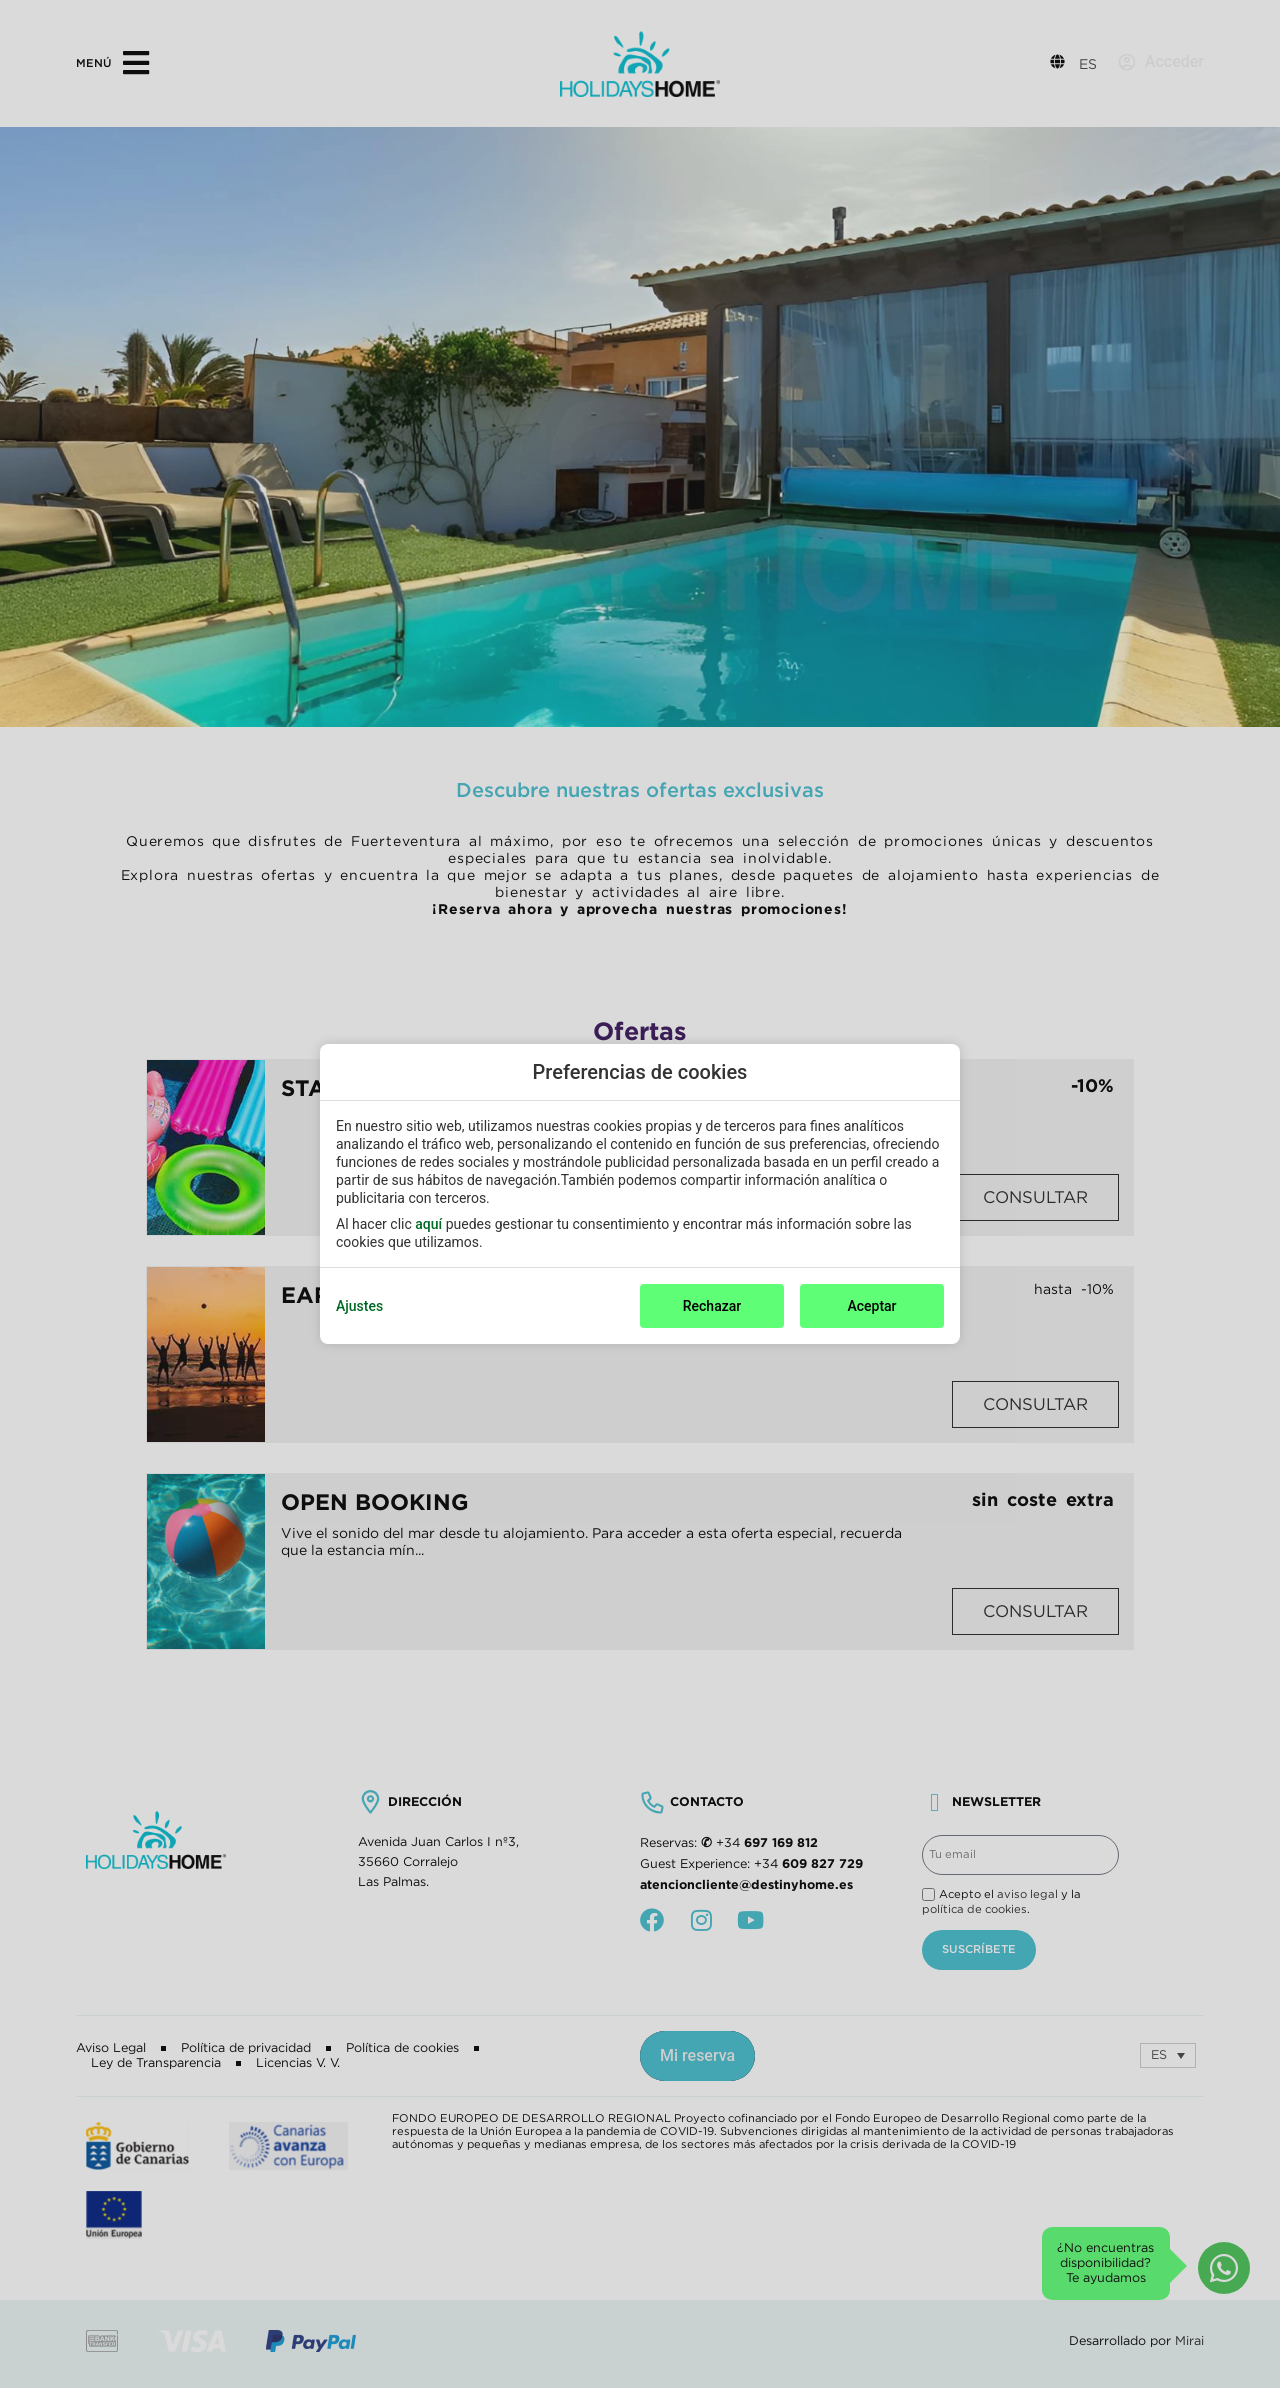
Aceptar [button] (871, 1306)
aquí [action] (428, 1224)
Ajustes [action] (359, 1306)
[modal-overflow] (640, 1194)
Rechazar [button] (712, 1306)
